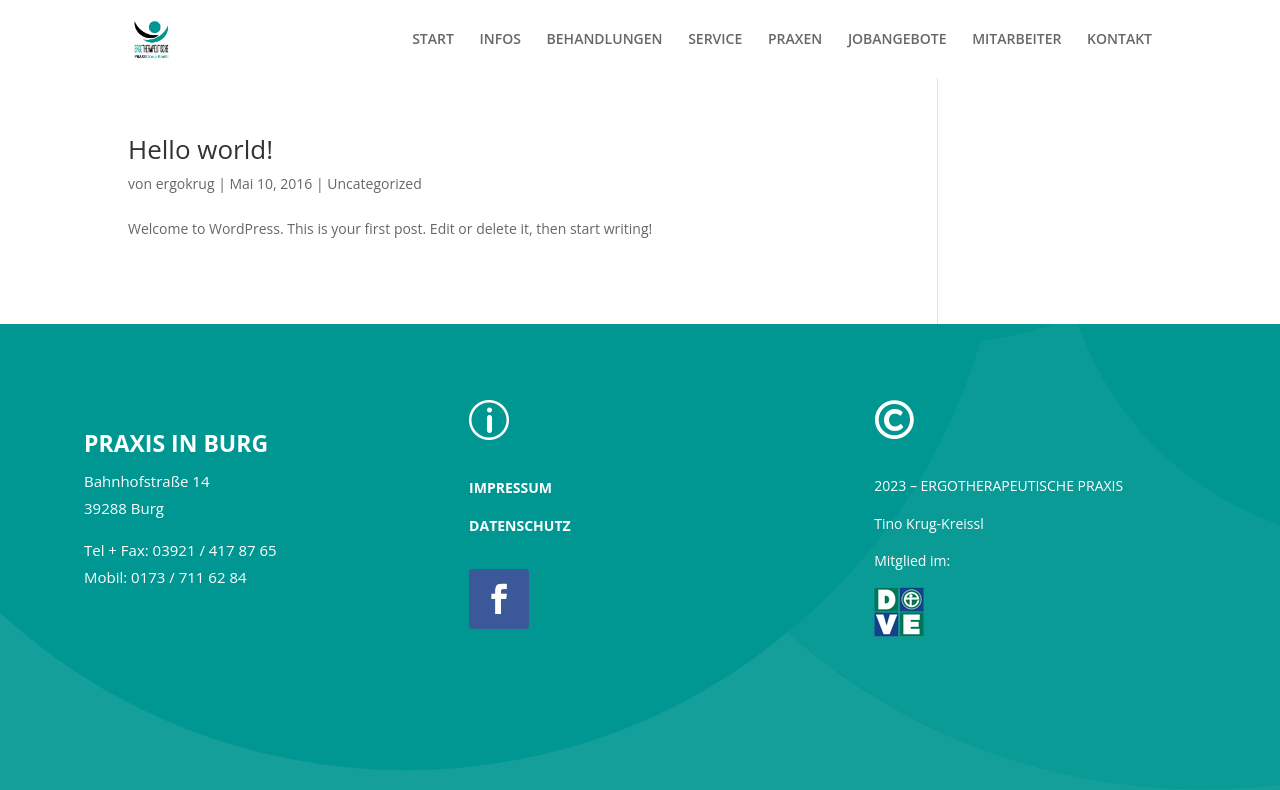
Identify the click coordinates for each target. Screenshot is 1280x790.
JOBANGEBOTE (897, 40)
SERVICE (715, 40)
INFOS (500, 40)
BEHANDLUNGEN (605, 40)
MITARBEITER (1016, 40)
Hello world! (200, 149)
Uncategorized (374, 183)
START (433, 40)
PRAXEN (795, 40)
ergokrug (185, 183)
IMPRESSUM (510, 487)
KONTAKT (1119, 40)
